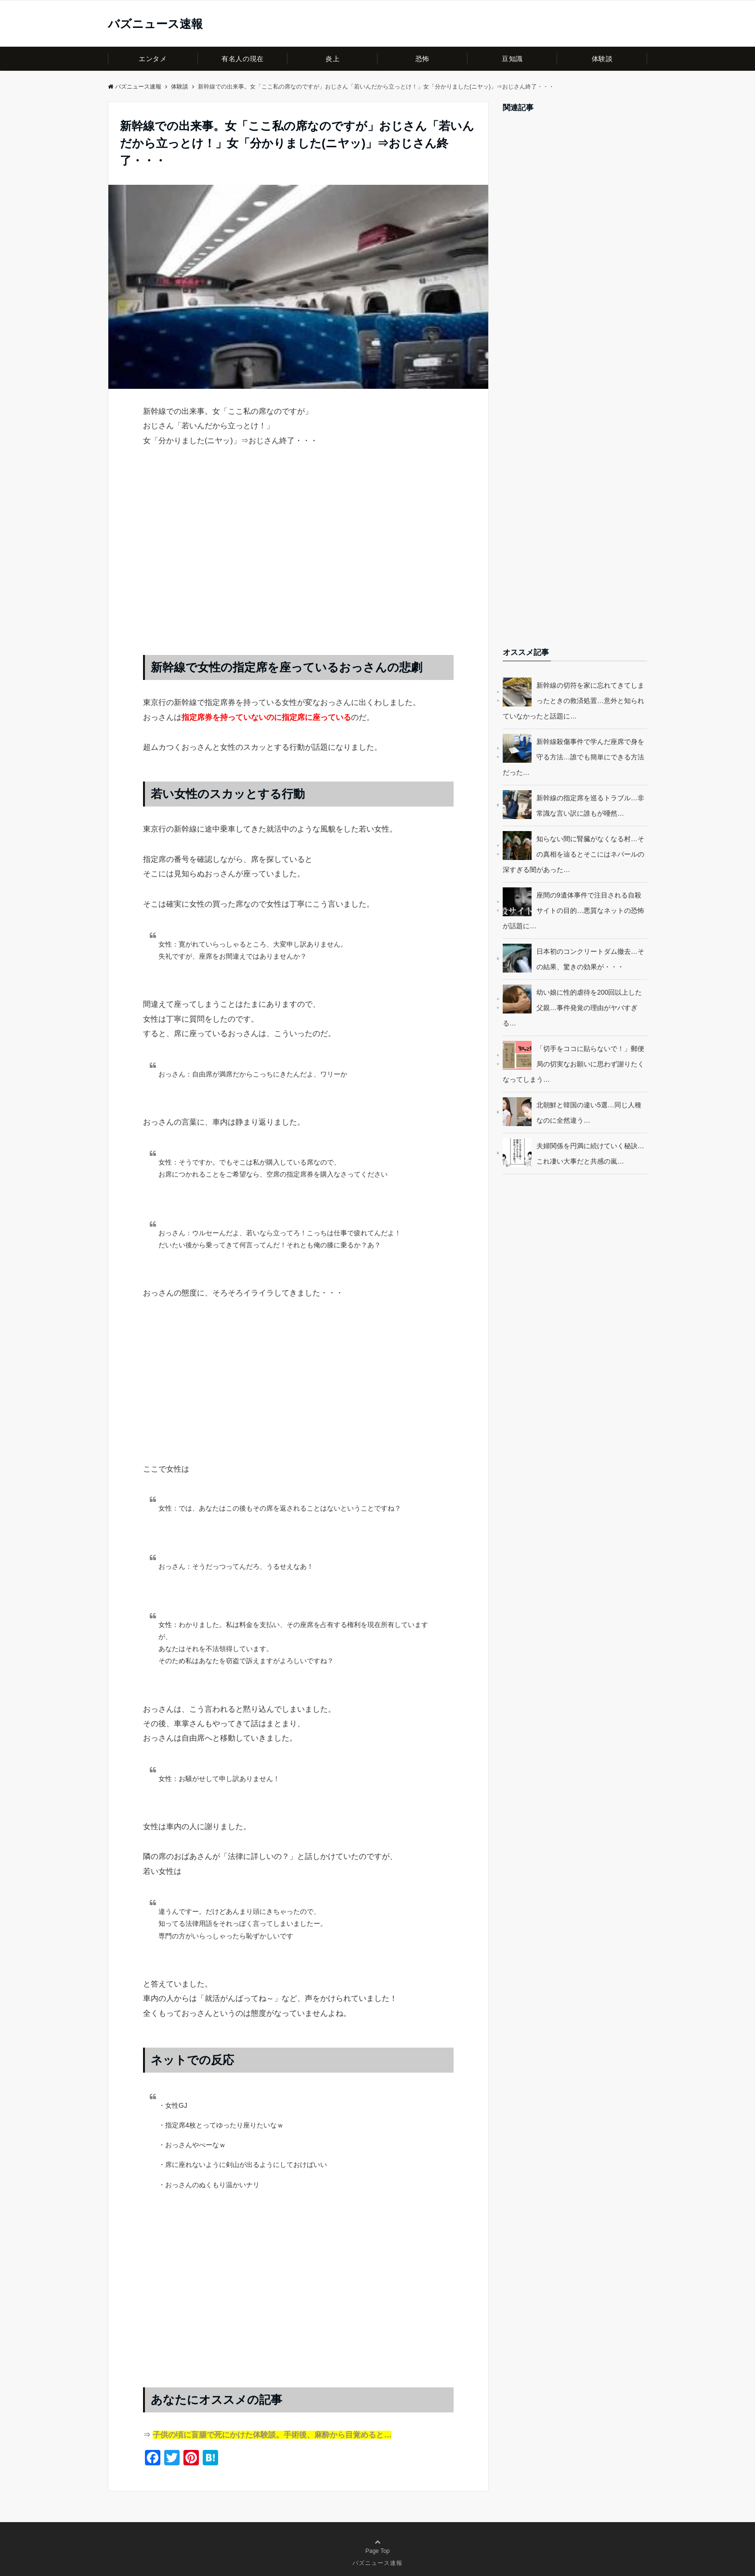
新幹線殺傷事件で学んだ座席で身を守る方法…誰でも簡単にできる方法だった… (573, 757)
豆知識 (512, 59)
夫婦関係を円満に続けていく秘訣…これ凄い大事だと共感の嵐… (590, 1153)
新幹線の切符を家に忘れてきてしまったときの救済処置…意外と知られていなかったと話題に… (573, 700)
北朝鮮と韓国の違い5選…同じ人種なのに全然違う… (588, 1112)
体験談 (602, 59)
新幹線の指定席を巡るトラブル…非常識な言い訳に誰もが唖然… (590, 805)
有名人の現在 (242, 59)
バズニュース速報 (155, 24)
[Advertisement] (298, 560)
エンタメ (153, 59)
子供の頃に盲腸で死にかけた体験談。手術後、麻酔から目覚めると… (272, 2435)
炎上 (332, 59)
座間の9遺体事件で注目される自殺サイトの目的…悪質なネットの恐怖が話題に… (573, 910)
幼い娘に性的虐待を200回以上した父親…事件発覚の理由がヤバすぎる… (572, 1007)
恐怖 (423, 59)
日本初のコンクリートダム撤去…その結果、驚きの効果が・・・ (590, 959)
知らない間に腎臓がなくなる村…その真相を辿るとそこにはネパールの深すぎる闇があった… (573, 854)
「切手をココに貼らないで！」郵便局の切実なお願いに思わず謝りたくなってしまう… (573, 1064)
